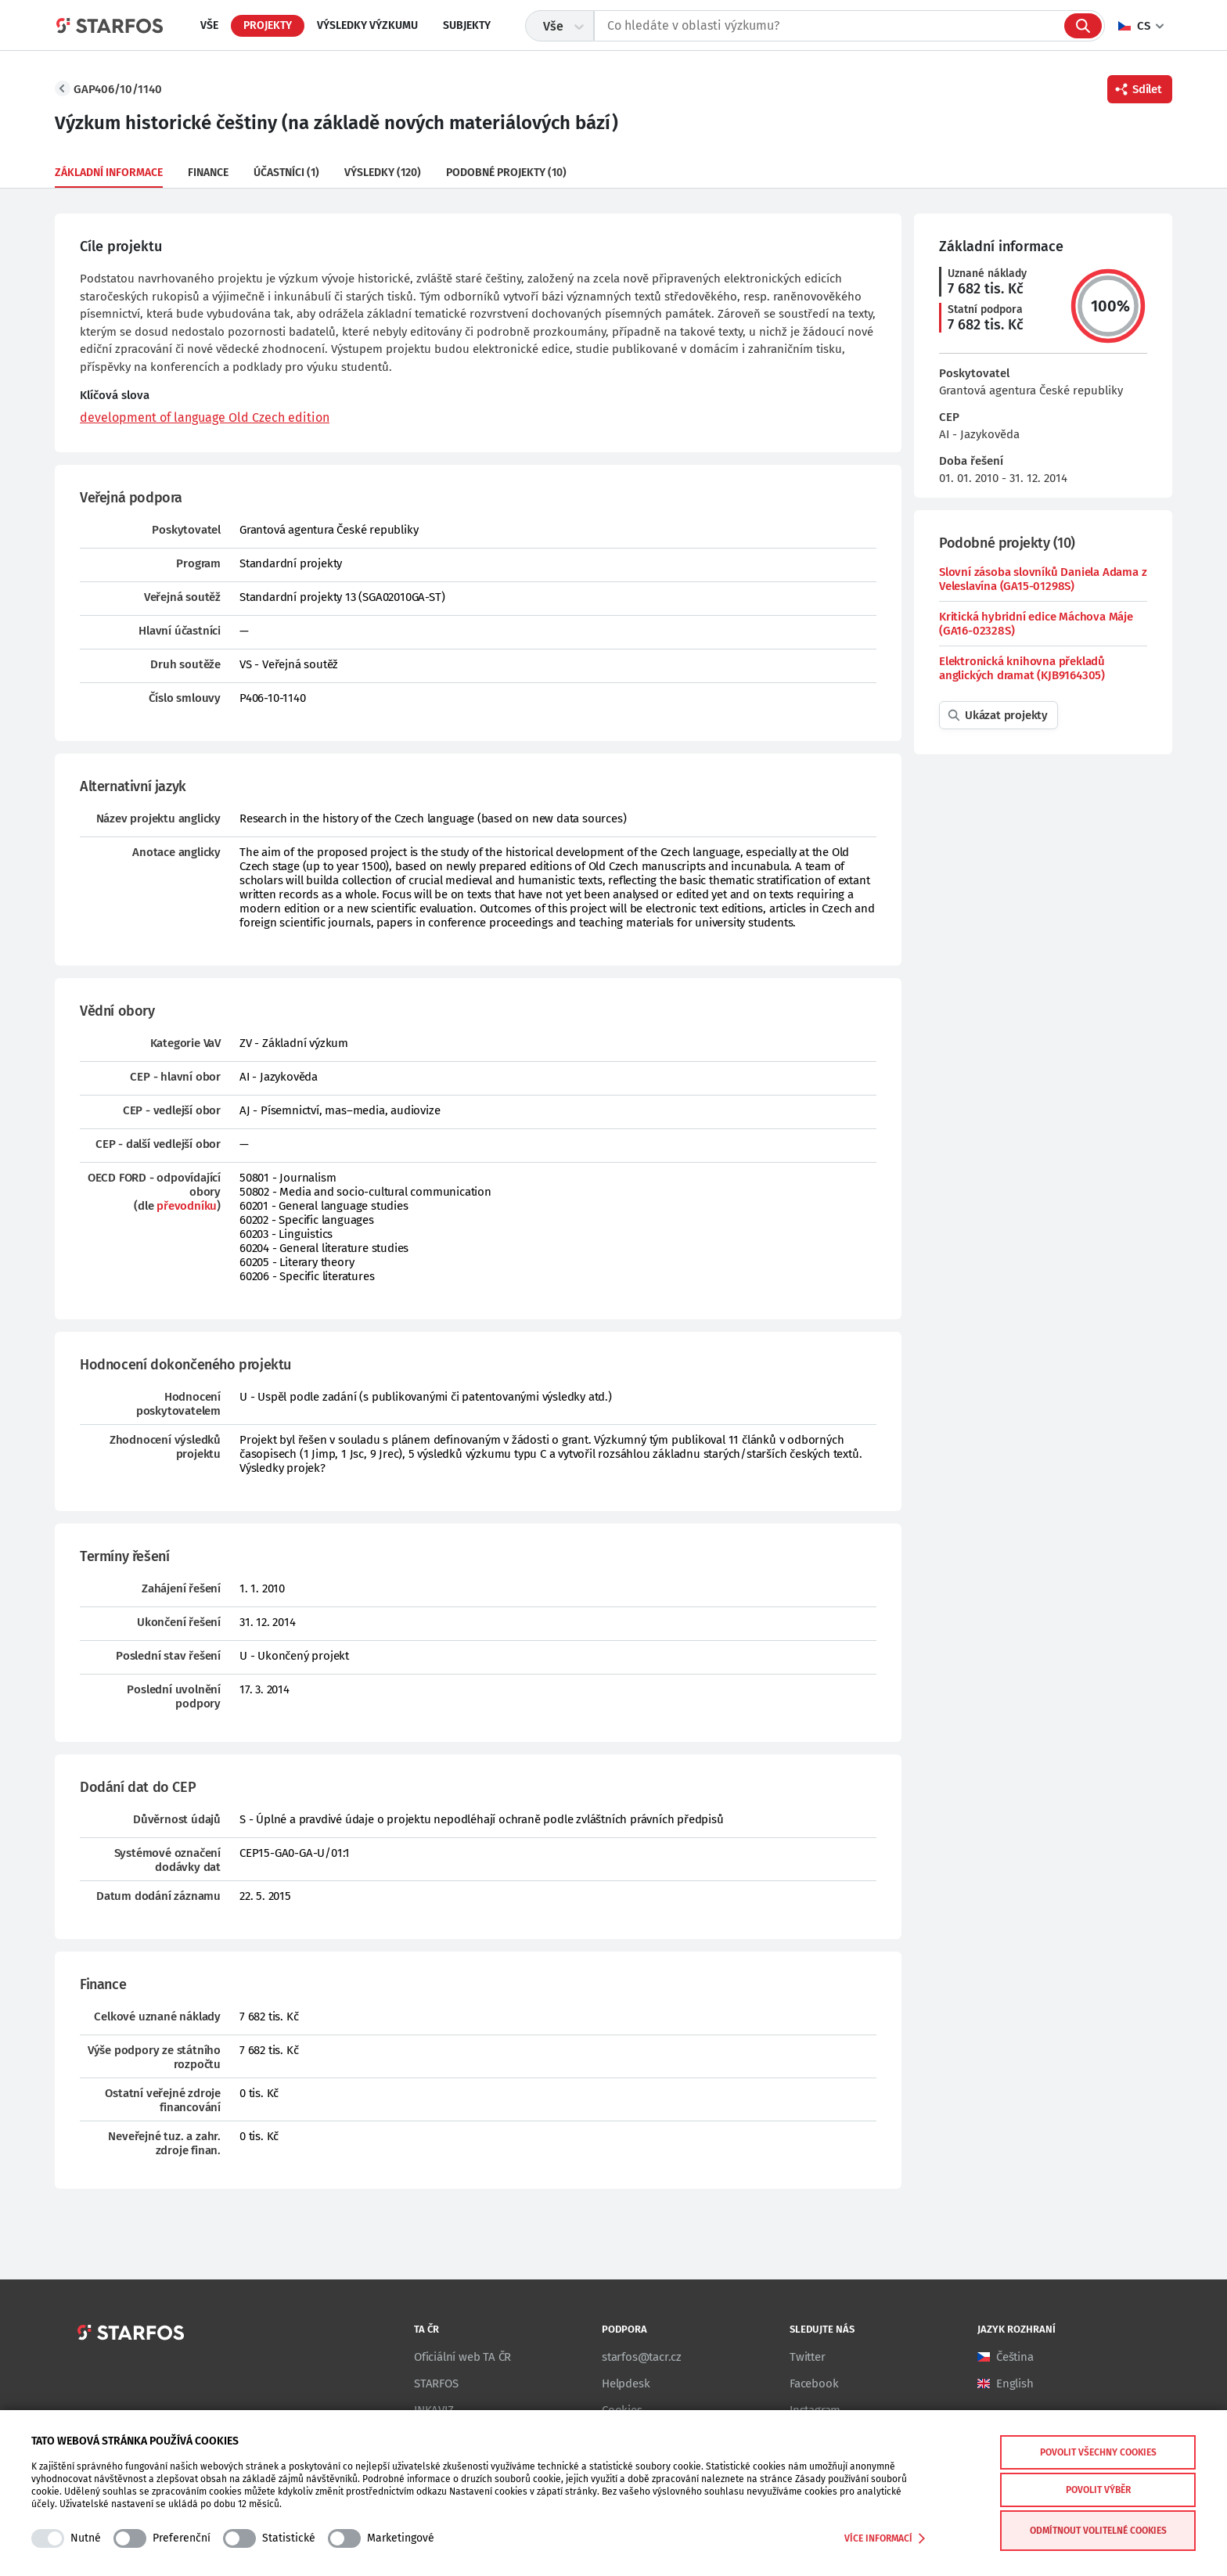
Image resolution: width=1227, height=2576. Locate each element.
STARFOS (436, 2383)
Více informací (884, 2538)
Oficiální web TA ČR (462, 2357)
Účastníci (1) (286, 172)
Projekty (267, 25)
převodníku (187, 1206)
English (1015, 2383)
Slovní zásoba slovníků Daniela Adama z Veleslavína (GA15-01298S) (1042, 579)
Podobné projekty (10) (506, 172)
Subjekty (467, 25)
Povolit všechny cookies (1098, 2452)
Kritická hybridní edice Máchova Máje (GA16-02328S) (1036, 624)
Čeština (1015, 2357)
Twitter (808, 2357)
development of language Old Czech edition (204, 417)
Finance (208, 172)
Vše (209, 25)
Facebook (814, 2383)
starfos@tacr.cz (642, 2357)
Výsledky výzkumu (367, 25)
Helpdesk (625, 2383)
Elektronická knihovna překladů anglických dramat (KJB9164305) (1022, 668)
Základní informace (109, 172)
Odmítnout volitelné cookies (1098, 2530)
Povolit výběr (1098, 2489)
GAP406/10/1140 (118, 89)
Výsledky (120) (382, 172)
